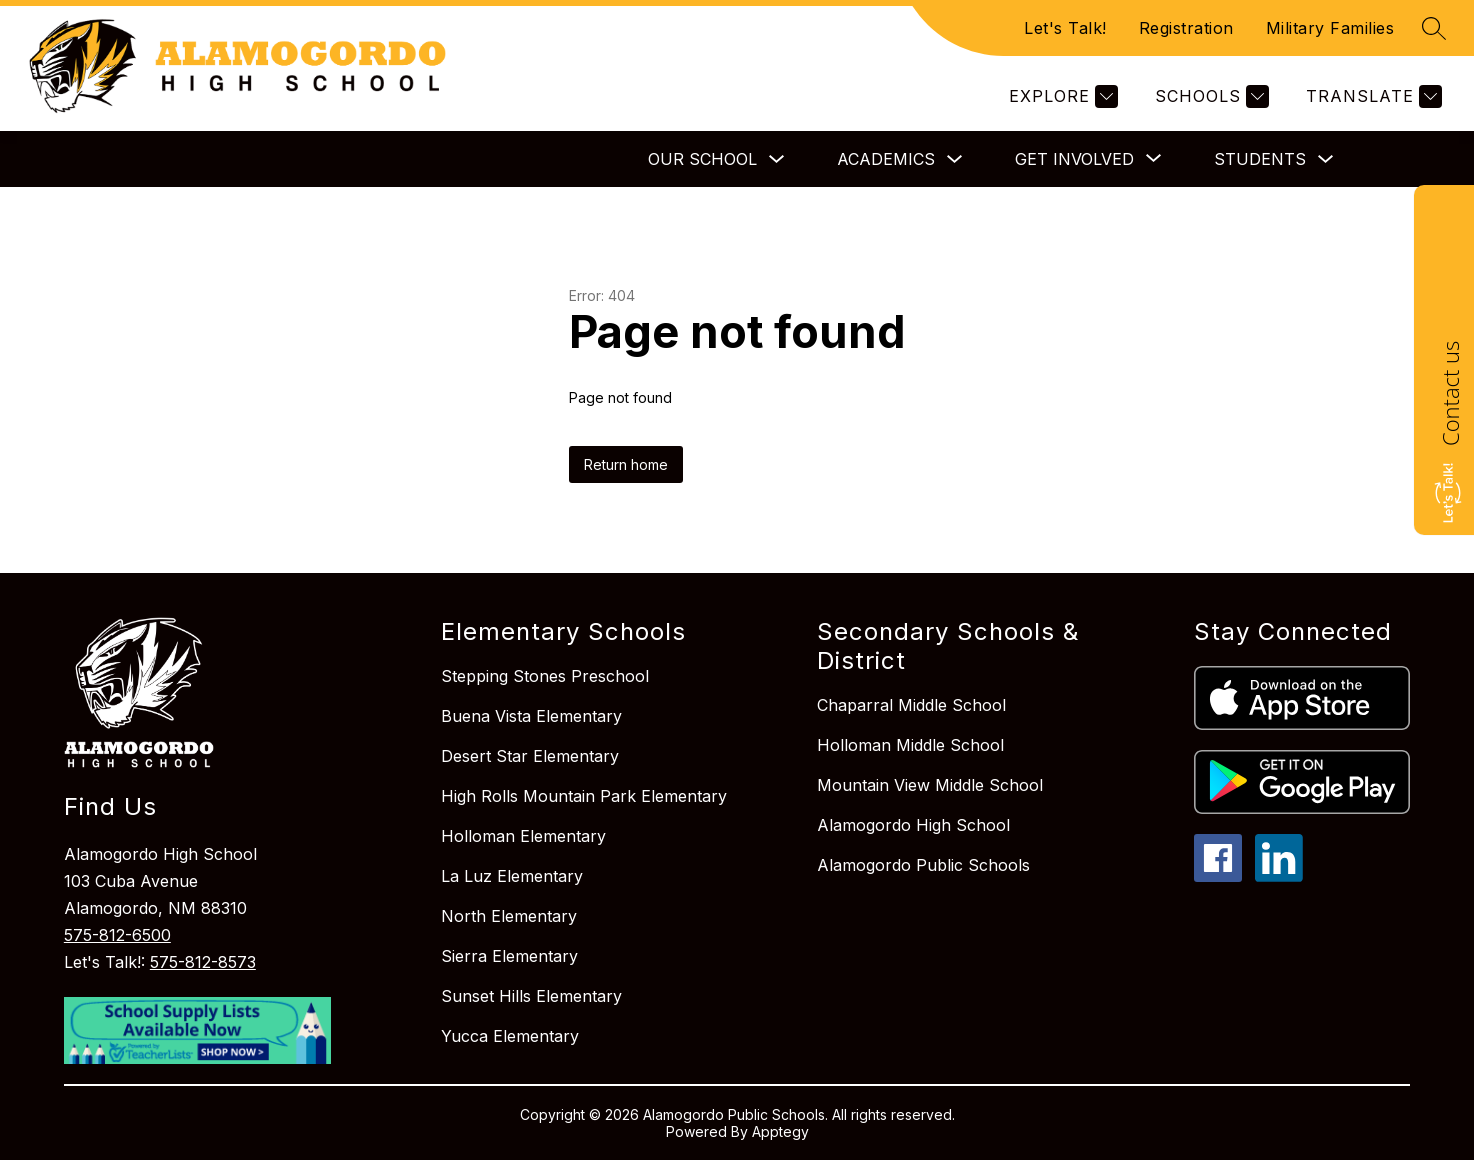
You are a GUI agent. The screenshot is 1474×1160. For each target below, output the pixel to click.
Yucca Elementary (510, 1036)
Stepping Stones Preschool (545, 676)
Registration (1186, 28)
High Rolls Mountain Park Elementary (584, 796)
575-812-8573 (203, 962)
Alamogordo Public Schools (923, 865)
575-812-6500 (117, 935)
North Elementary (509, 916)
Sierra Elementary (509, 956)
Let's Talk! (1065, 28)
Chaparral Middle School (911, 705)
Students (1260, 159)
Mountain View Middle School (930, 785)
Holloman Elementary (523, 836)
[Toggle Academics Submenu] (955, 159)
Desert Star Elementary (530, 756)
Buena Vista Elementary (531, 716)
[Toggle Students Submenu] (1326, 159)
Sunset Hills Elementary (531, 996)
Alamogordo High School (913, 825)
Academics (886, 159)
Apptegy (780, 1131)
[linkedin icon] (1279, 876)
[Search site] (1434, 28)
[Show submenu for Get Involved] (1074, 159)
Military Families (1330, 28)
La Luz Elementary (512, 876)
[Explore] (1061, 96)
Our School (702, 159)
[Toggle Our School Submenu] (777, 159)
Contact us (1450, 393)
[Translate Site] (1371, 96)
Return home (626, 464)
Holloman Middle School (910, 745)
